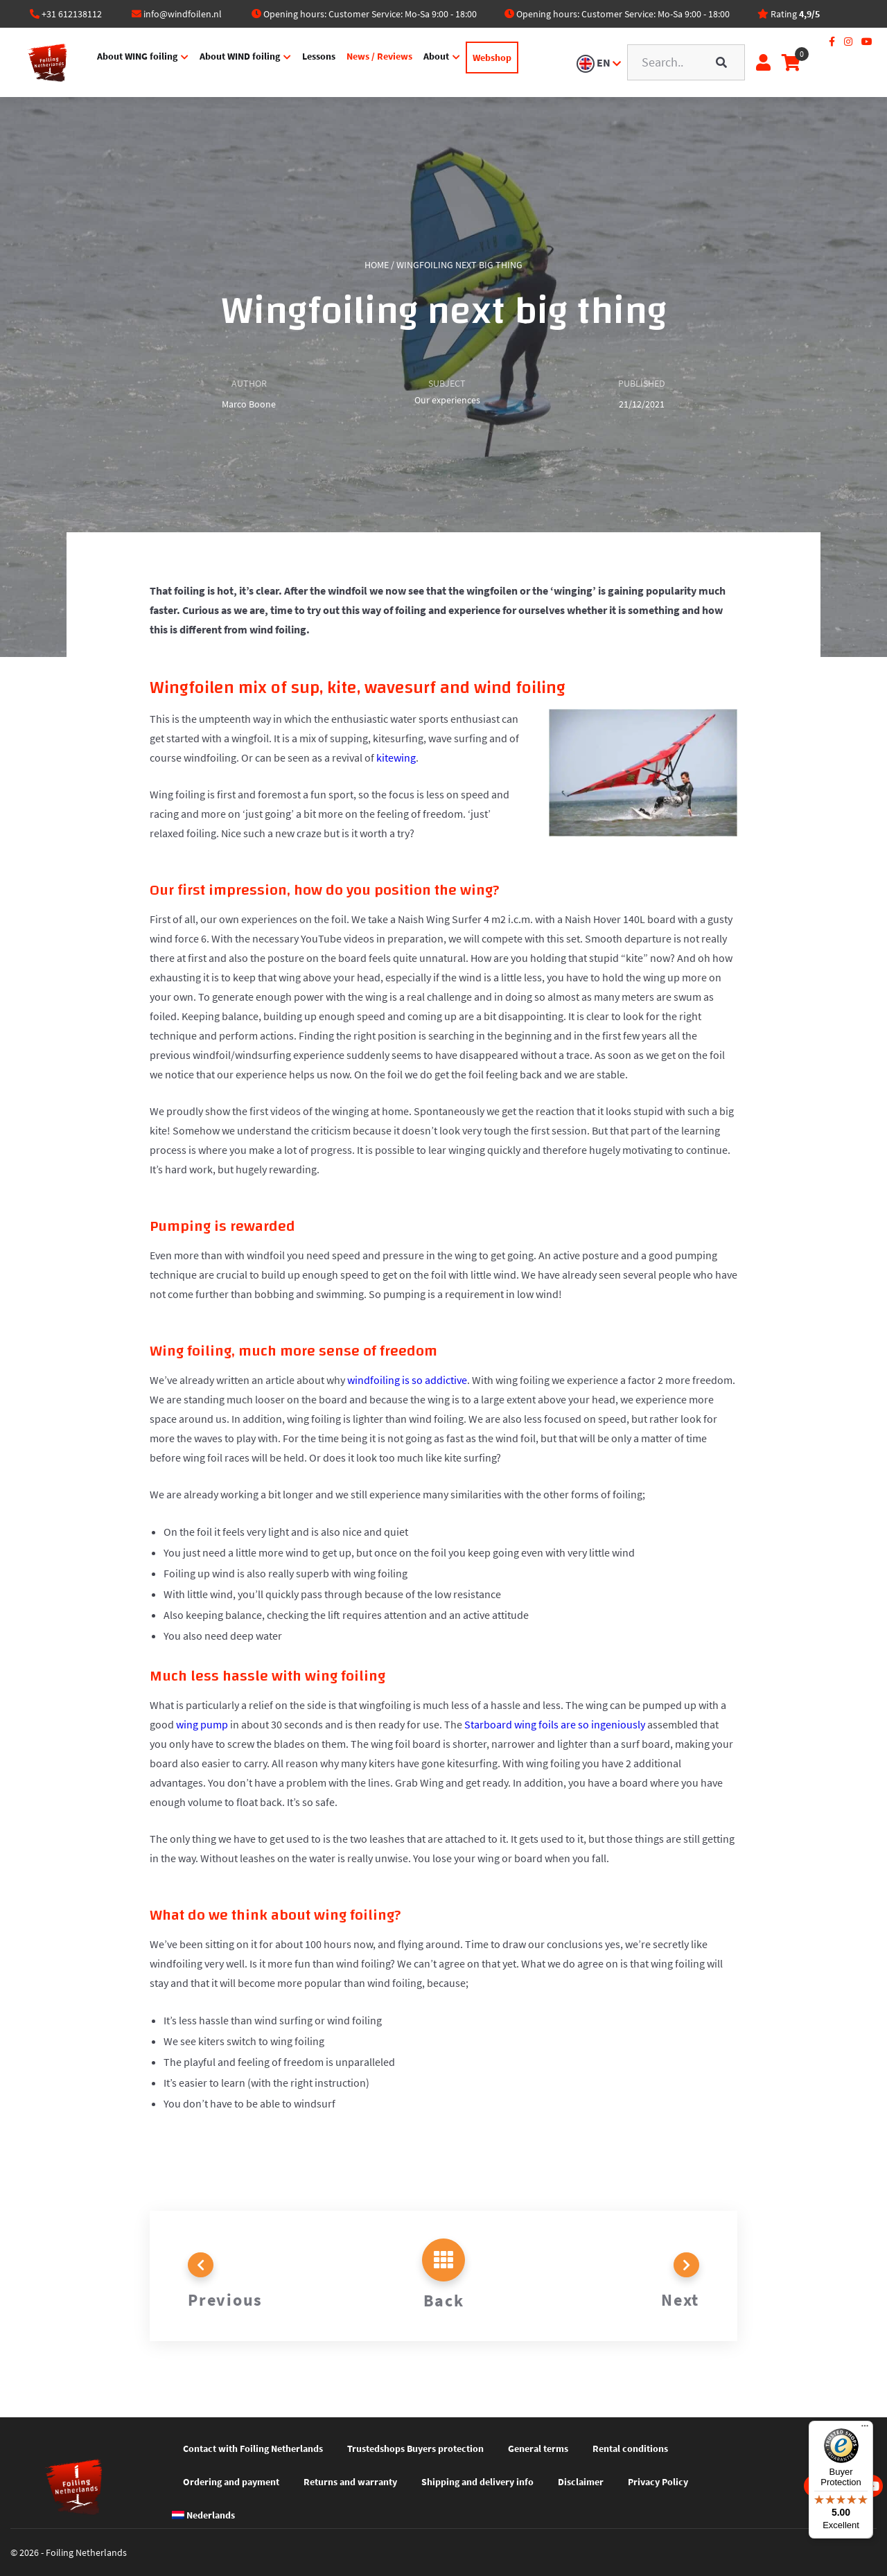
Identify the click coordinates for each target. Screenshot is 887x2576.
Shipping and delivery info (477, 2482)
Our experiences (447, 400)
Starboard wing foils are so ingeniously (554, 1724)
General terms (538, 2448)
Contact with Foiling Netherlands (253, 2448)
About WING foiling (127, 61)
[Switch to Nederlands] (208, 2515)
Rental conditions (630, 2448)
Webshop (481, 62)
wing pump (202, 1724)
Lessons (308, 61)
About (426, 61)
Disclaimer (581, 2482)
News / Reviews (369, 61)
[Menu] (865, 2429)
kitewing (396, 757)
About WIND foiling (229, 61)
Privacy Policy (658, 2482)
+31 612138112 (72, 14)
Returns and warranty (350, 2482)
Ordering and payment (231, 2482)
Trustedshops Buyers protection (415, 2448)
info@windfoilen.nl (182, 14)
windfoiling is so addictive (407, 1380)
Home (377, 265)
